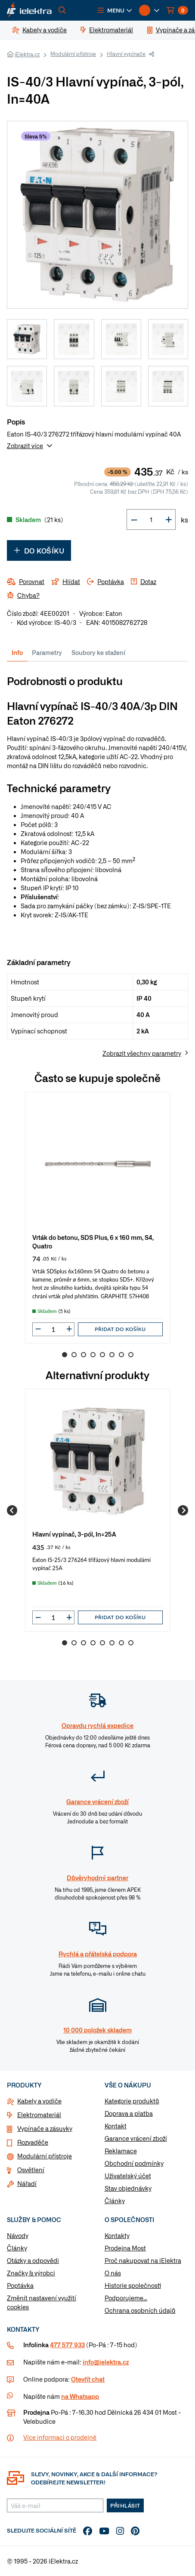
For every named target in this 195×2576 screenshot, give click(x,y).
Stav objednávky (128, 2188)
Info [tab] (17, 652)
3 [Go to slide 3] (83, 1354)
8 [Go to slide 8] (130, 1354)
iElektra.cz (27, 54)
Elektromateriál (39, 2114)
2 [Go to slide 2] (74, 1354)
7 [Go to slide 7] (121, 1354)
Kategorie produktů (132, 2100)
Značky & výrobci (31, 2272)
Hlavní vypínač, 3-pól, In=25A (74, 1533)
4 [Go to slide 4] (93, 1354)
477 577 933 (67, 2344)
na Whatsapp (80, 2396)
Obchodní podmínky (134, 2163)
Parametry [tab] (47, 652)
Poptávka (20, 2285)
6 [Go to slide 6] (112, 1354)
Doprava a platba (129, 2113)
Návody (17, 2235)
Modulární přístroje (73, 54)
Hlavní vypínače (126, 54)
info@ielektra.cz (106, 2361)
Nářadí (27, 2183)
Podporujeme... (126, 2297)
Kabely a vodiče (39, 2100)
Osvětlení (30, 2169)
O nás (113, 2272)
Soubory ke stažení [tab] (98, 652)
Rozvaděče (32, 2142)
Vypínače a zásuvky (44, 2128)
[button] (115, 10)
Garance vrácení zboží (136, 2138)
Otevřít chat (88, 2379)
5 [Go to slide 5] (102, 1354)
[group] (97, 1217)
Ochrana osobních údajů (140, 2310)
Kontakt (116, 2125)
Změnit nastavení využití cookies (41, 2302)
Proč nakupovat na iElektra (143, 2260)
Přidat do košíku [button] (120, 1329)
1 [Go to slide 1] (64, 1354)
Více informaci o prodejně (59, 2437)
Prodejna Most (125, 2247)
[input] (53, 1329)
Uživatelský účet (128, 2175)
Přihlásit (125, 2505)
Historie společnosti (133, 2285)
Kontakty (117, 2235)
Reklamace (121, 2150)
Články (115, 2200)
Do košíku (39, 550)
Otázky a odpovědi (33, 2260)
